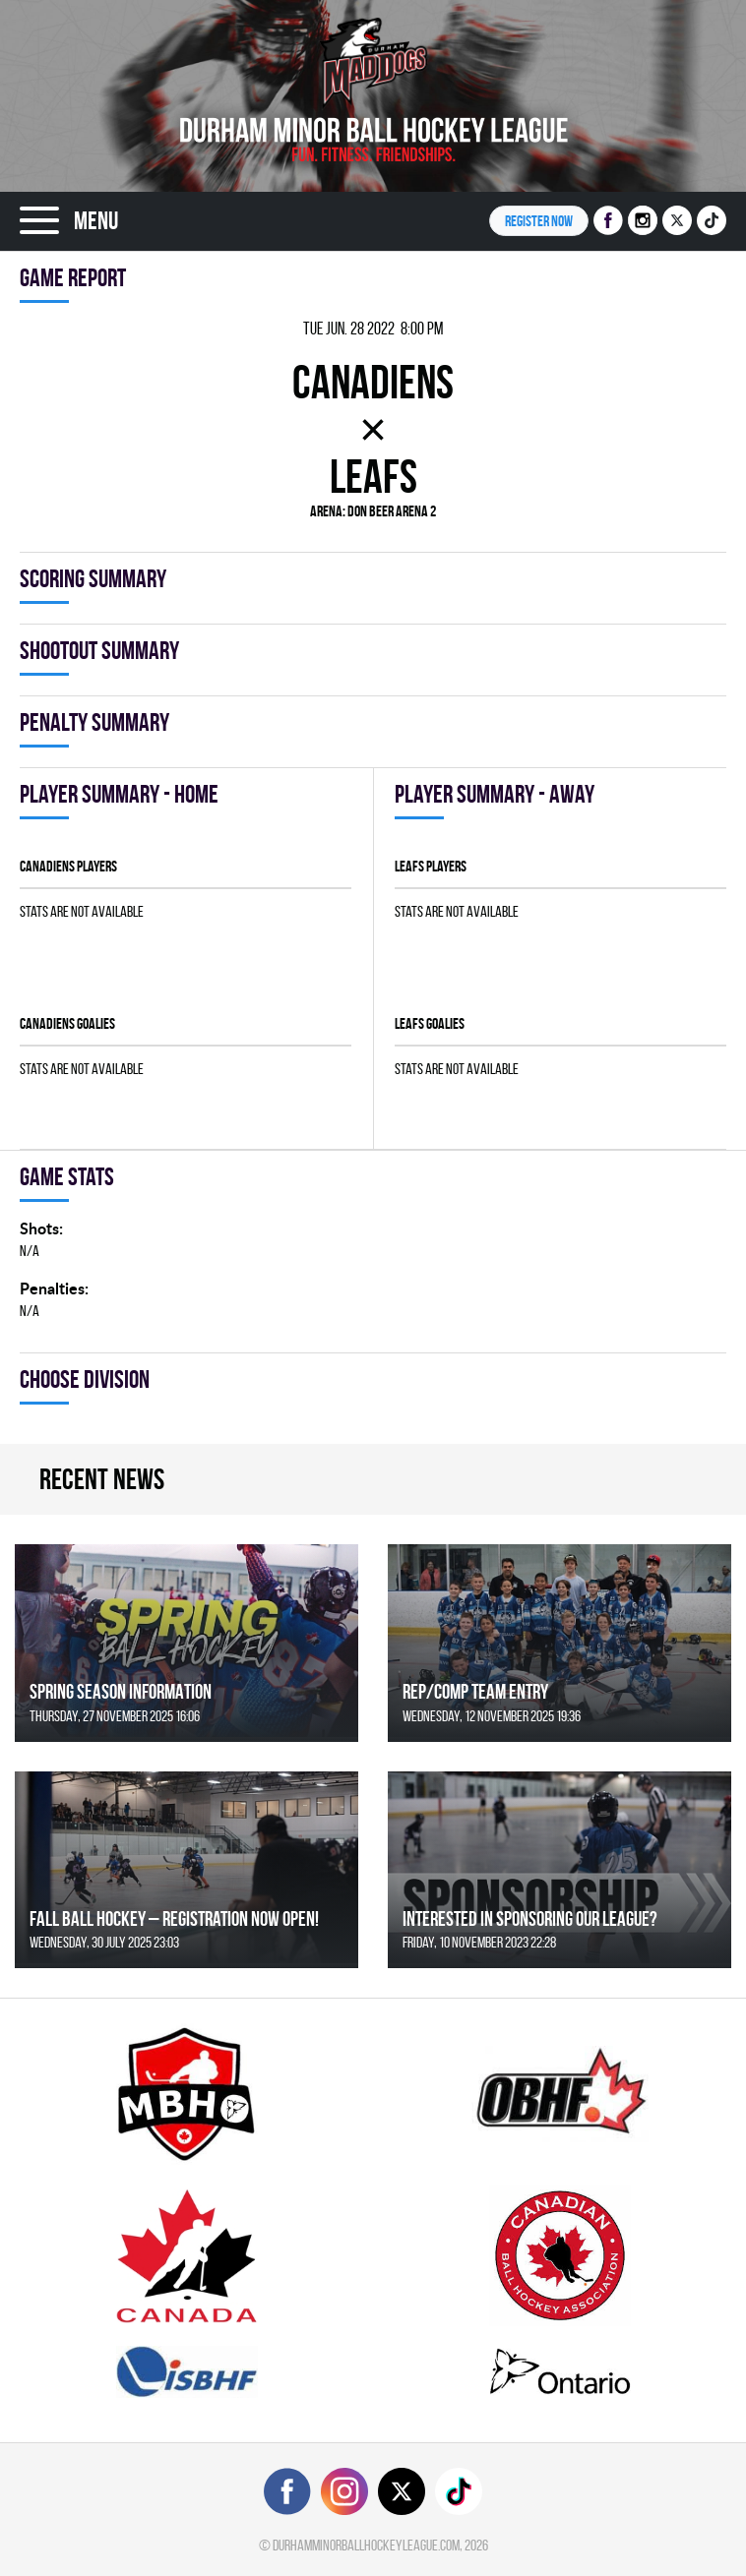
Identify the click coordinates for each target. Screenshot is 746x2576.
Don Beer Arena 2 (391, 511)
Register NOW (539, 220)
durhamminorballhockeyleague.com (366, 2545)
